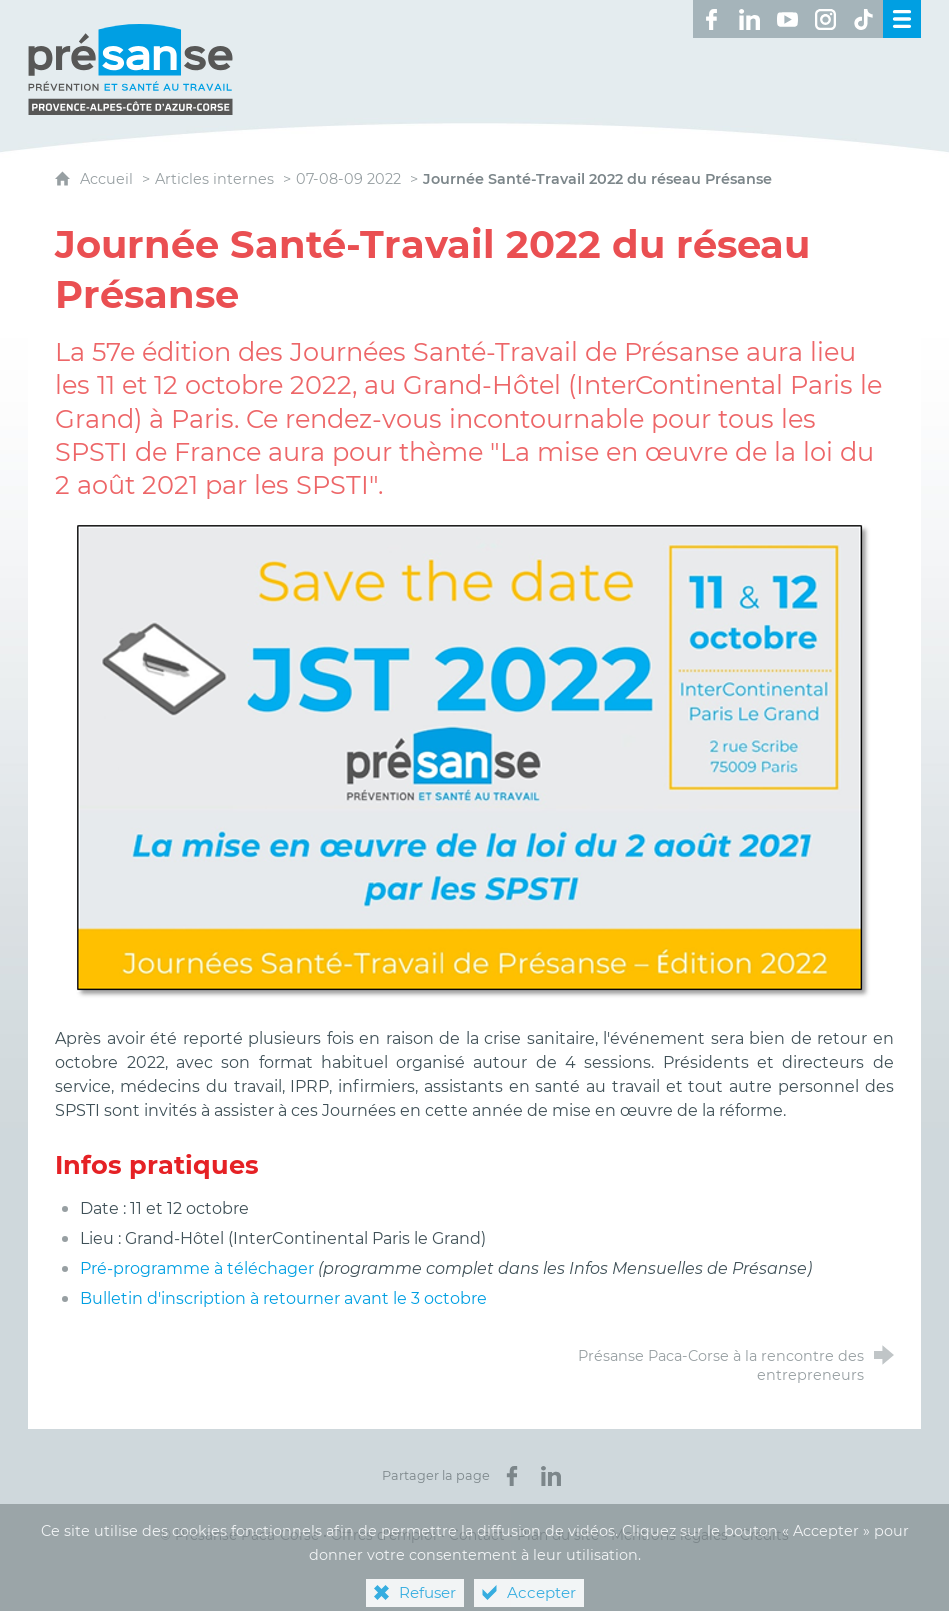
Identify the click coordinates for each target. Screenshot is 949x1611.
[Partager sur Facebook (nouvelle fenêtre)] (512, 1476)
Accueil (108, 179)
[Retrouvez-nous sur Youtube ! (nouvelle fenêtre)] (788, 19)
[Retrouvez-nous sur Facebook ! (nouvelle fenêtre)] (712, 19)
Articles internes (214, 179)
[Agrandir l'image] (474, 760)
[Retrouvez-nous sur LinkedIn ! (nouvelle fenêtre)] (750, 19)
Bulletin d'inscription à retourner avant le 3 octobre (283, 1298)
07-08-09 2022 (348, 179)
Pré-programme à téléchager (199, 1268)
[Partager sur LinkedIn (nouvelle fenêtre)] (551, 1476)
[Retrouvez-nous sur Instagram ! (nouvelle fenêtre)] (826, 19)
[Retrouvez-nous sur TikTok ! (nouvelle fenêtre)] (864, 19)
